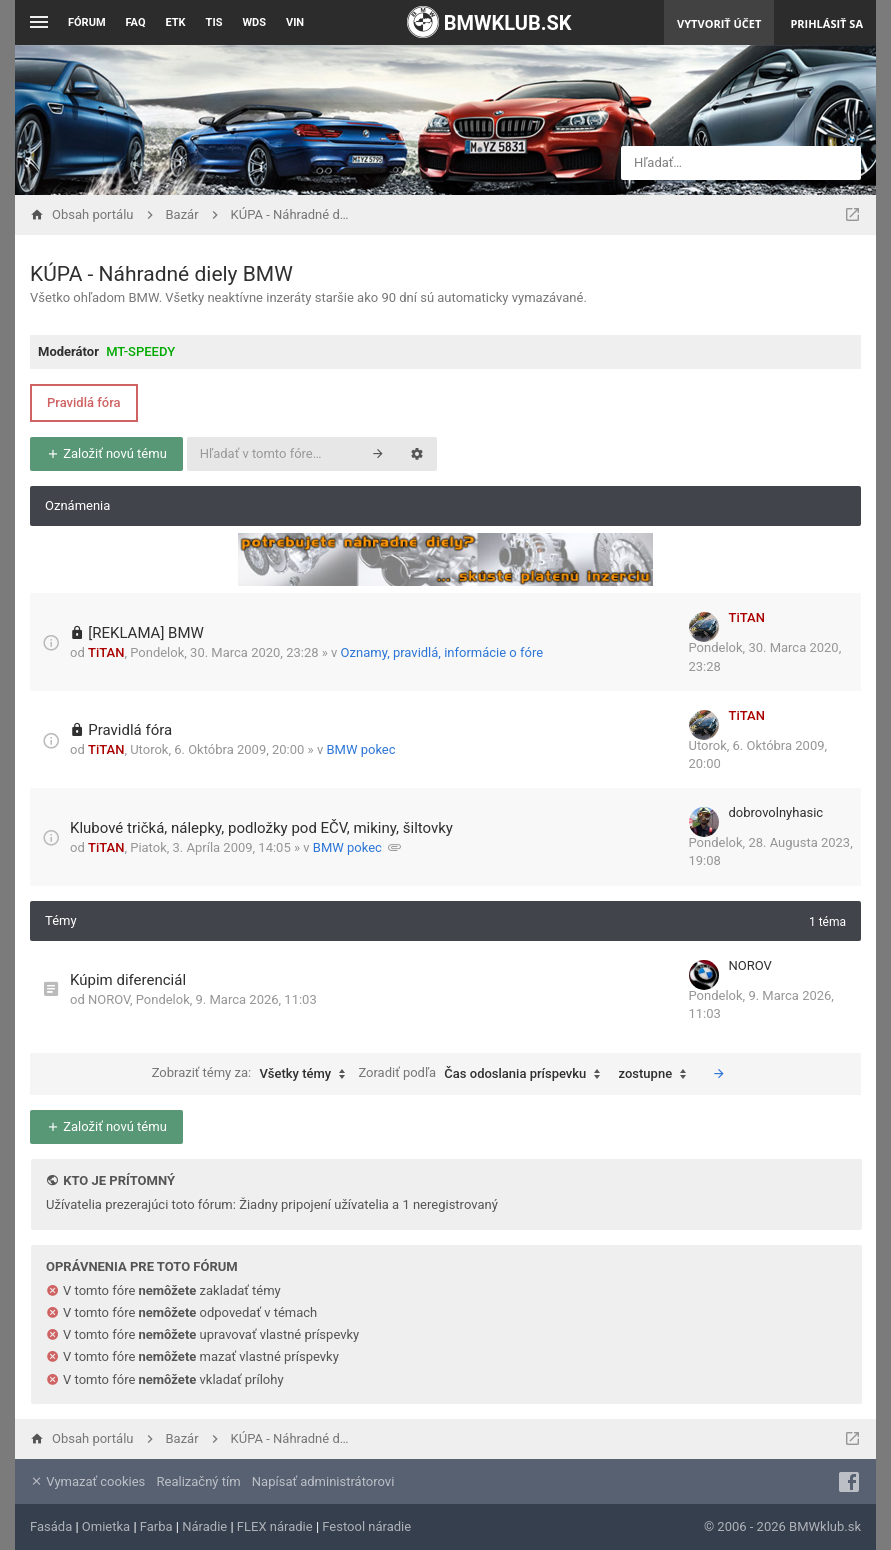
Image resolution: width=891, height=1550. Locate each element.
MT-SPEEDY (140, 351)
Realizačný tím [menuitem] (199, 1481)
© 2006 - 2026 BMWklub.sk (782, 1526)
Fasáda (51, 1526)
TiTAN (106, 652)
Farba (156, 1526)
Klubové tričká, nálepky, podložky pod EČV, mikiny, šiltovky (261, 828)
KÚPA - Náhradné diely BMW (161, 274)
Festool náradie (366, 1526)
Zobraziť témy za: (254, 1074)
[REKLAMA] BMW (146, 633)
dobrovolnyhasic (776, 812)
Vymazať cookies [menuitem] (87, 1481)
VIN (295, 22)
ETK (176, 22)
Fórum (87, 22)
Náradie (204, 1526)
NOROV (109, 999)
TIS (214, 22)
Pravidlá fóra (84, 402)
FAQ (136, 22)
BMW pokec (360, 749)
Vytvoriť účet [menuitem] (719, 23)
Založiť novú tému (106, 453)
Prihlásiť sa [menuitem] (826, 23)
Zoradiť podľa (484, 1074)
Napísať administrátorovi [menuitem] (323, 1481)
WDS (254, 22)
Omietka (106, 1526)
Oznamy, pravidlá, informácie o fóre (442, 652)
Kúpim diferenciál (128, 980)
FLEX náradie (275, 1526)
